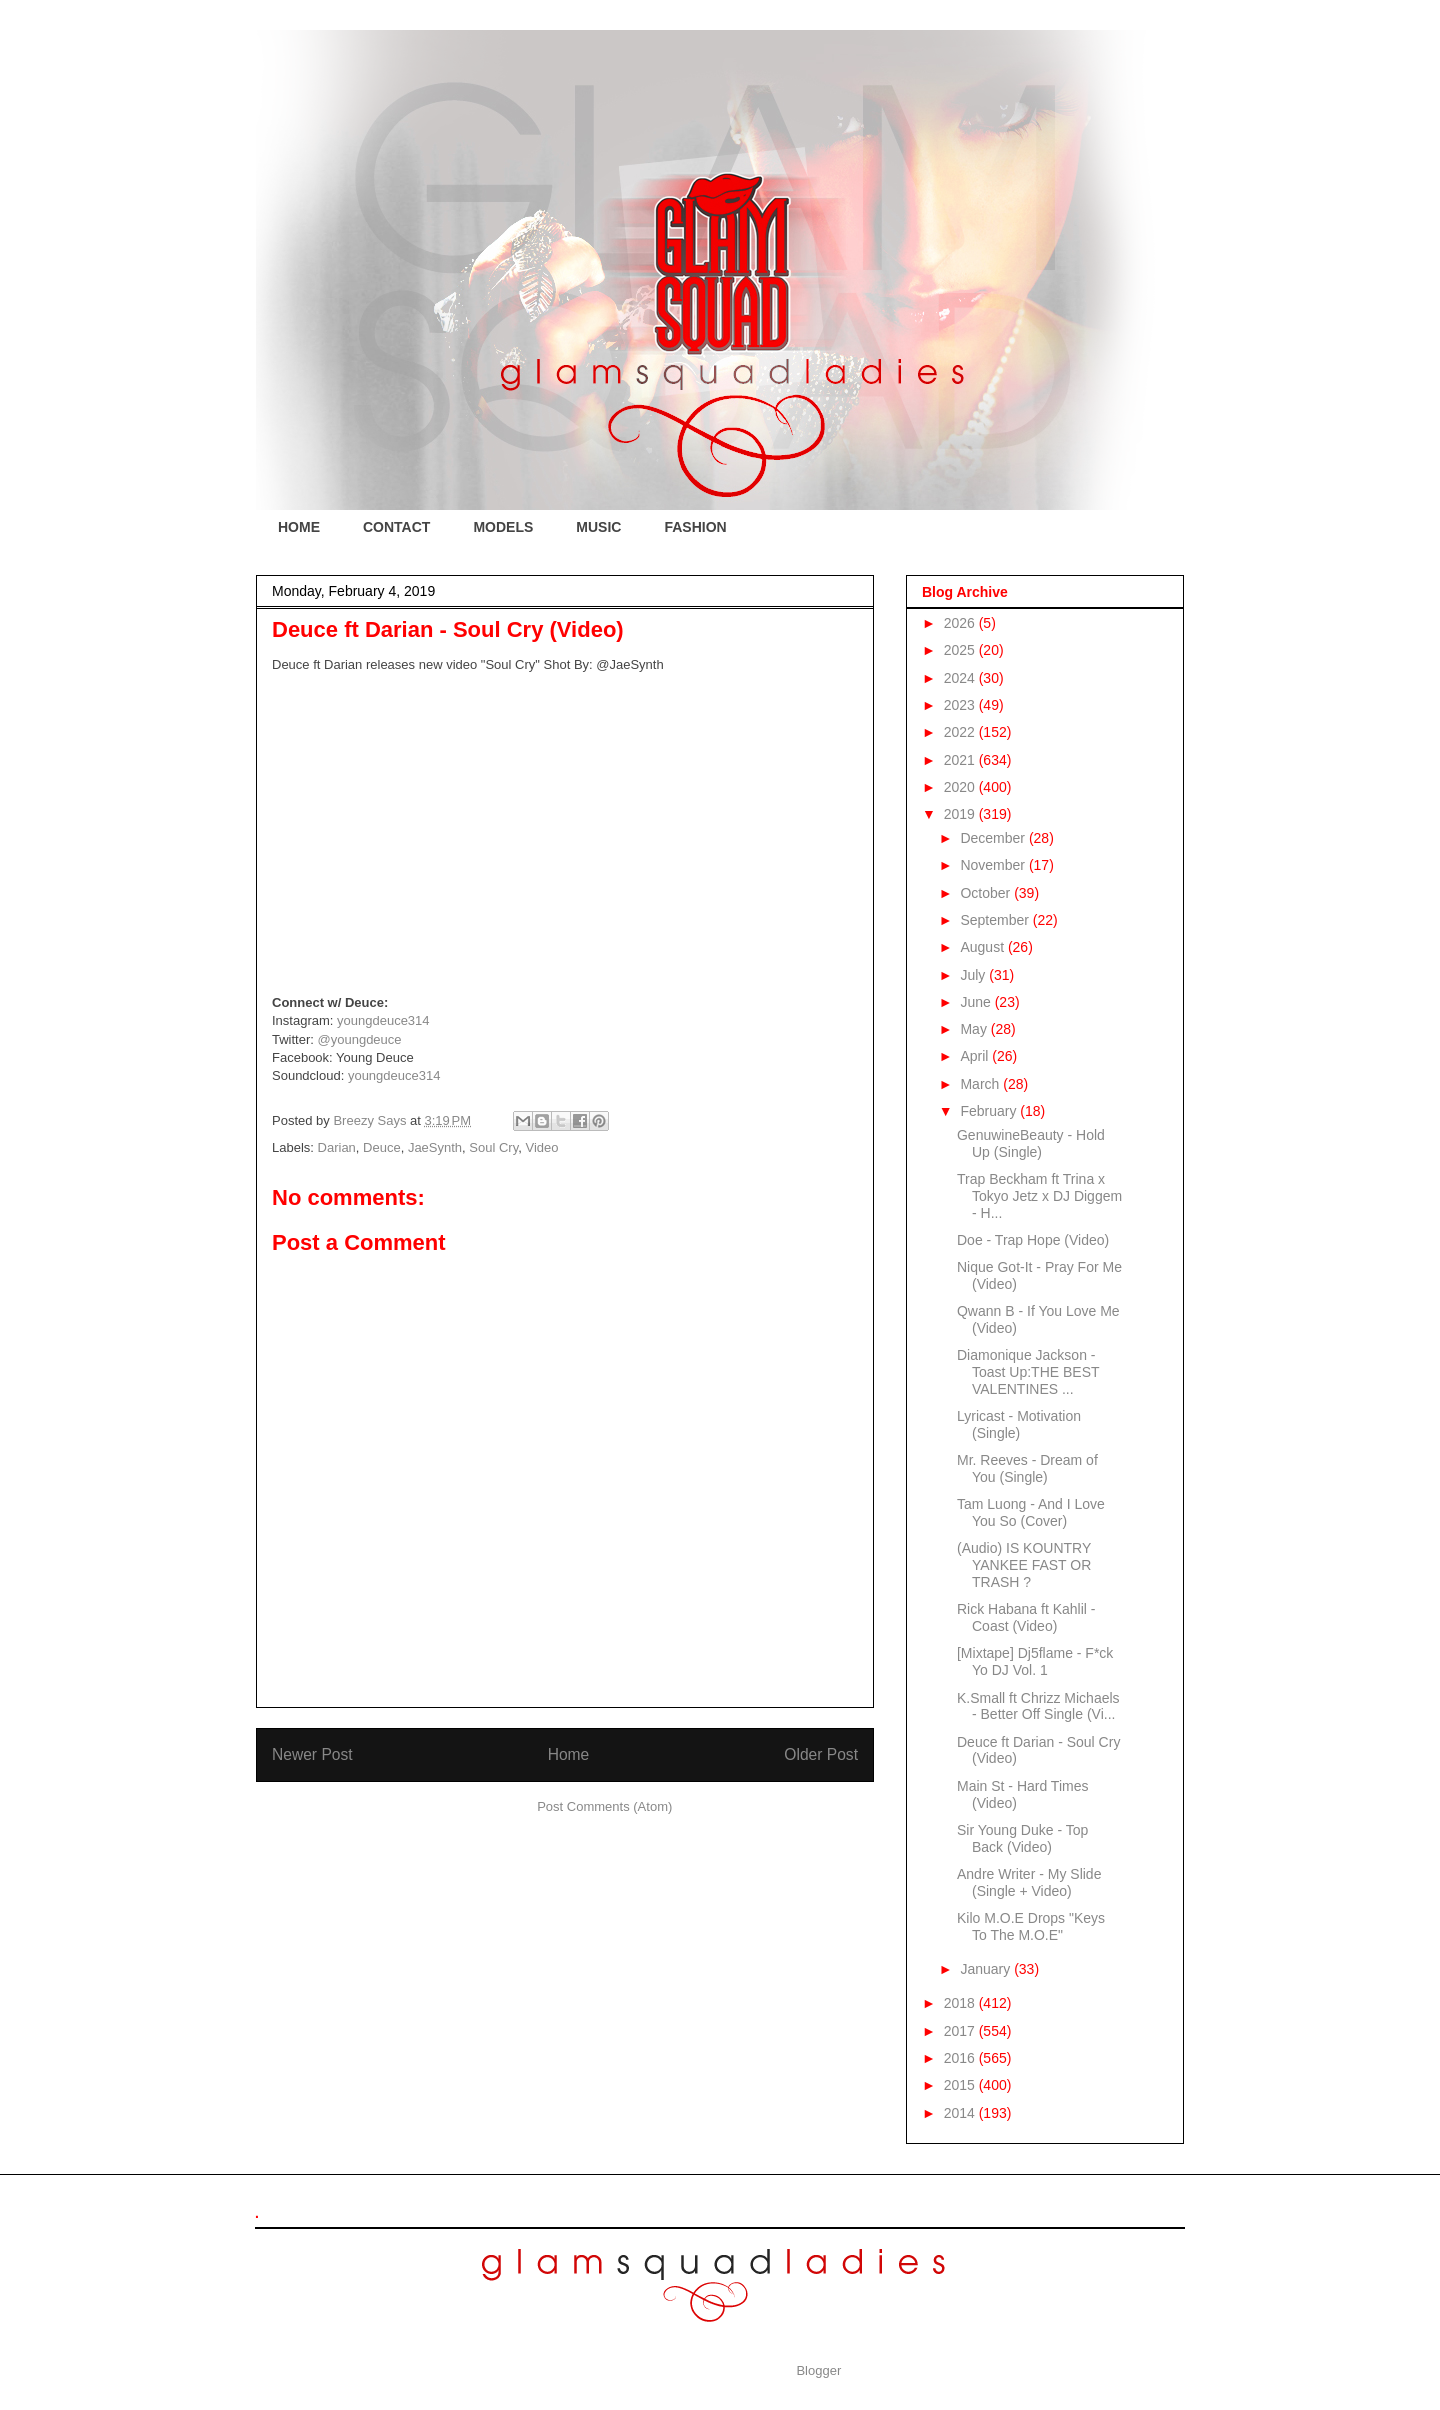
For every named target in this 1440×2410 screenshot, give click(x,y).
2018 (961, 2003)
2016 (961, 2058)
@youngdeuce (360, 1039)
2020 (961, 787)
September (996, 920)
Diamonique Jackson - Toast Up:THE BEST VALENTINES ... (1028, 1372)
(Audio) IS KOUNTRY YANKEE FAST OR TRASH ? (1024, 1565)
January (987, 1969)
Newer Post (312, 1754)
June (977, 1002)
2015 (961, 2085)
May (975, 1029)
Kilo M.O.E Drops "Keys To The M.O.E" (1031, 1926)
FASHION (695, 527)
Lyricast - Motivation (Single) (1019, 1424)
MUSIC (598, 527)
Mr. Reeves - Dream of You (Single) (1027, 1468)
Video (541, 1147)
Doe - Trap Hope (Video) (1033, 1240)
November (994, 865)
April (976, 1056)
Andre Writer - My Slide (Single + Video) (1029, 1882)
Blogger (818, 2370)
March (981, 1084)
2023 (961, 705)
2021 (961, 760)
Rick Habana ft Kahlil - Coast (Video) (1026, 1617)
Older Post (821, 1754)
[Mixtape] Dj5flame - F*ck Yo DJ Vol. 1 (1035, 1661)
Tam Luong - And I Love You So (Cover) (1031, 1512)
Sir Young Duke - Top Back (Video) (1022, 1838)
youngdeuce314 (383, 1020)
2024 (961, 678)
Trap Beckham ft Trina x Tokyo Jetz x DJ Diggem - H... (1039, 1196)
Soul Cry (493, 1147)
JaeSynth (435, 1147)
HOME (299, 527)
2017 (961, 2031)
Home (569, 1754)
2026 (961, 623)
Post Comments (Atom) (604, 1806)
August (983, 947)
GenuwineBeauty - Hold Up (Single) (1031, 1143)
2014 (961, 2113)
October (987, 893)
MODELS (503, 527)
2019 (961, 814)
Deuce (382, 1147)
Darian (337, 1147)
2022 (961, 732)
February (990, 1111)
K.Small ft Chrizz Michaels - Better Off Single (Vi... (1038, 1706)
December (994, 838)
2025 (961, 650)
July (974, 975)
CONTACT (396, 527)
